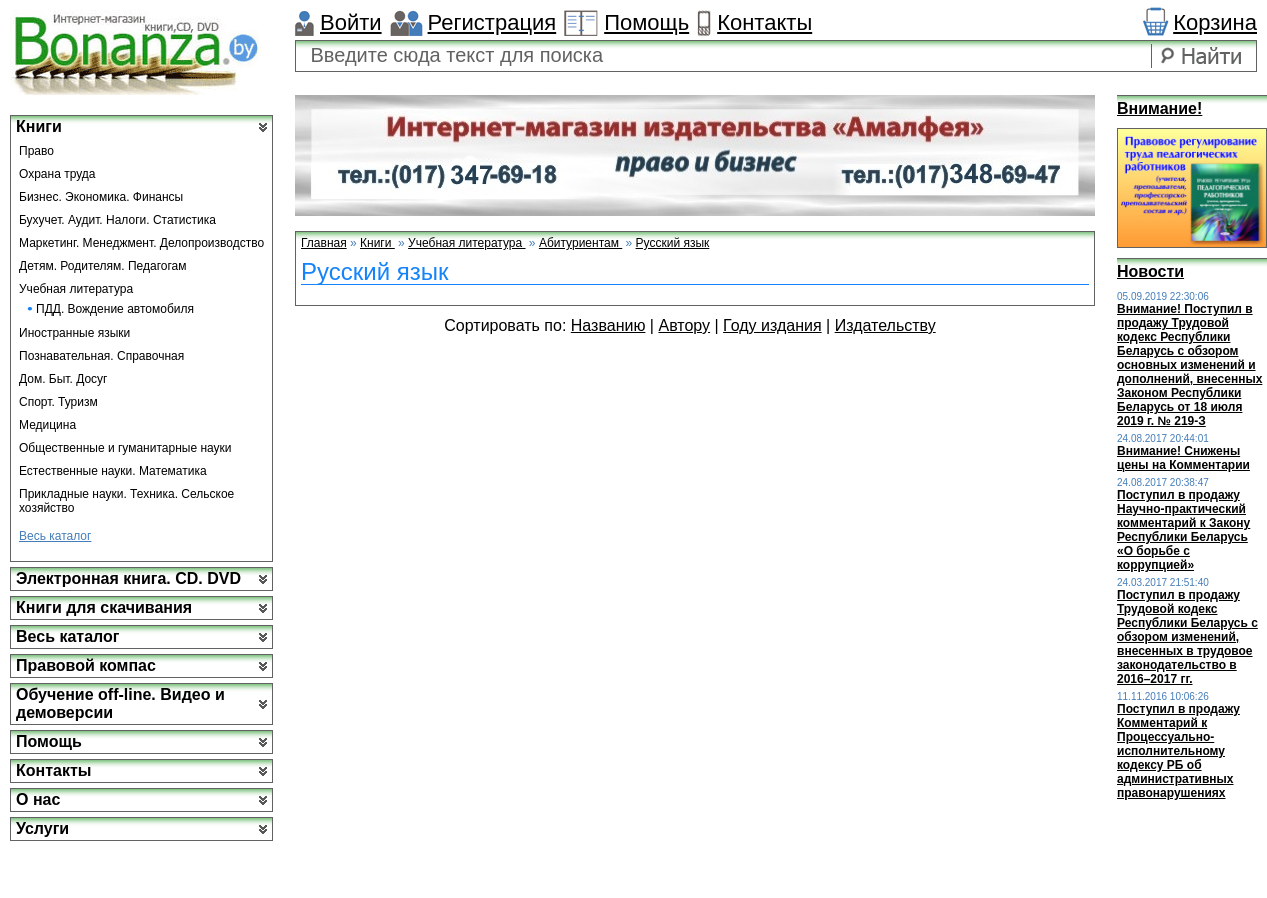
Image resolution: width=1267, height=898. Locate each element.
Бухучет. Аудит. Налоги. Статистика (117, 220)
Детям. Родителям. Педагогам (103, 266)
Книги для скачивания (104, 607)
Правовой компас (86, 665)
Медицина (47, 425)
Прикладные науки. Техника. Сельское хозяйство (126, 501)
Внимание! (1159, 108)
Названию (608, 325)
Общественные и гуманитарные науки (125, 448)
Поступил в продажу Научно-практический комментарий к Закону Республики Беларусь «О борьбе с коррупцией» (1183, 530)
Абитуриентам (580, 243)
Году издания (772, 325)
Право (36, 151)
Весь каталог (55, 536)
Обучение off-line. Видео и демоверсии (120, 703)
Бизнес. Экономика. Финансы (101, 197)
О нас (38, 799)
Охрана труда (57, 174)
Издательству (885, 325)
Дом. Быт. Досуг (63, 379)
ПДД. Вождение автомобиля (115, 309)
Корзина (1215, 22)
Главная (324, 243)
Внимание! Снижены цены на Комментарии (1183, 458)
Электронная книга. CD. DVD (128, 578)
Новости (1150, 271)
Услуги (42, 828)
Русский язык (673, 243)
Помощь (646, 22)
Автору (684, 325)
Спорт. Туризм (58, 402)
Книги (39, 126)
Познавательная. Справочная (101, 356)
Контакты (764, 22)
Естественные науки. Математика (113, 471)
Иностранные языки (74, 333)
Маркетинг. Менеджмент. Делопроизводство (141, 243)
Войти (351, 22)
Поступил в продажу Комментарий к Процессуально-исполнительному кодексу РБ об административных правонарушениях (1178, 751)
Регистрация (492, 22)
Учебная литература (76, 289)
